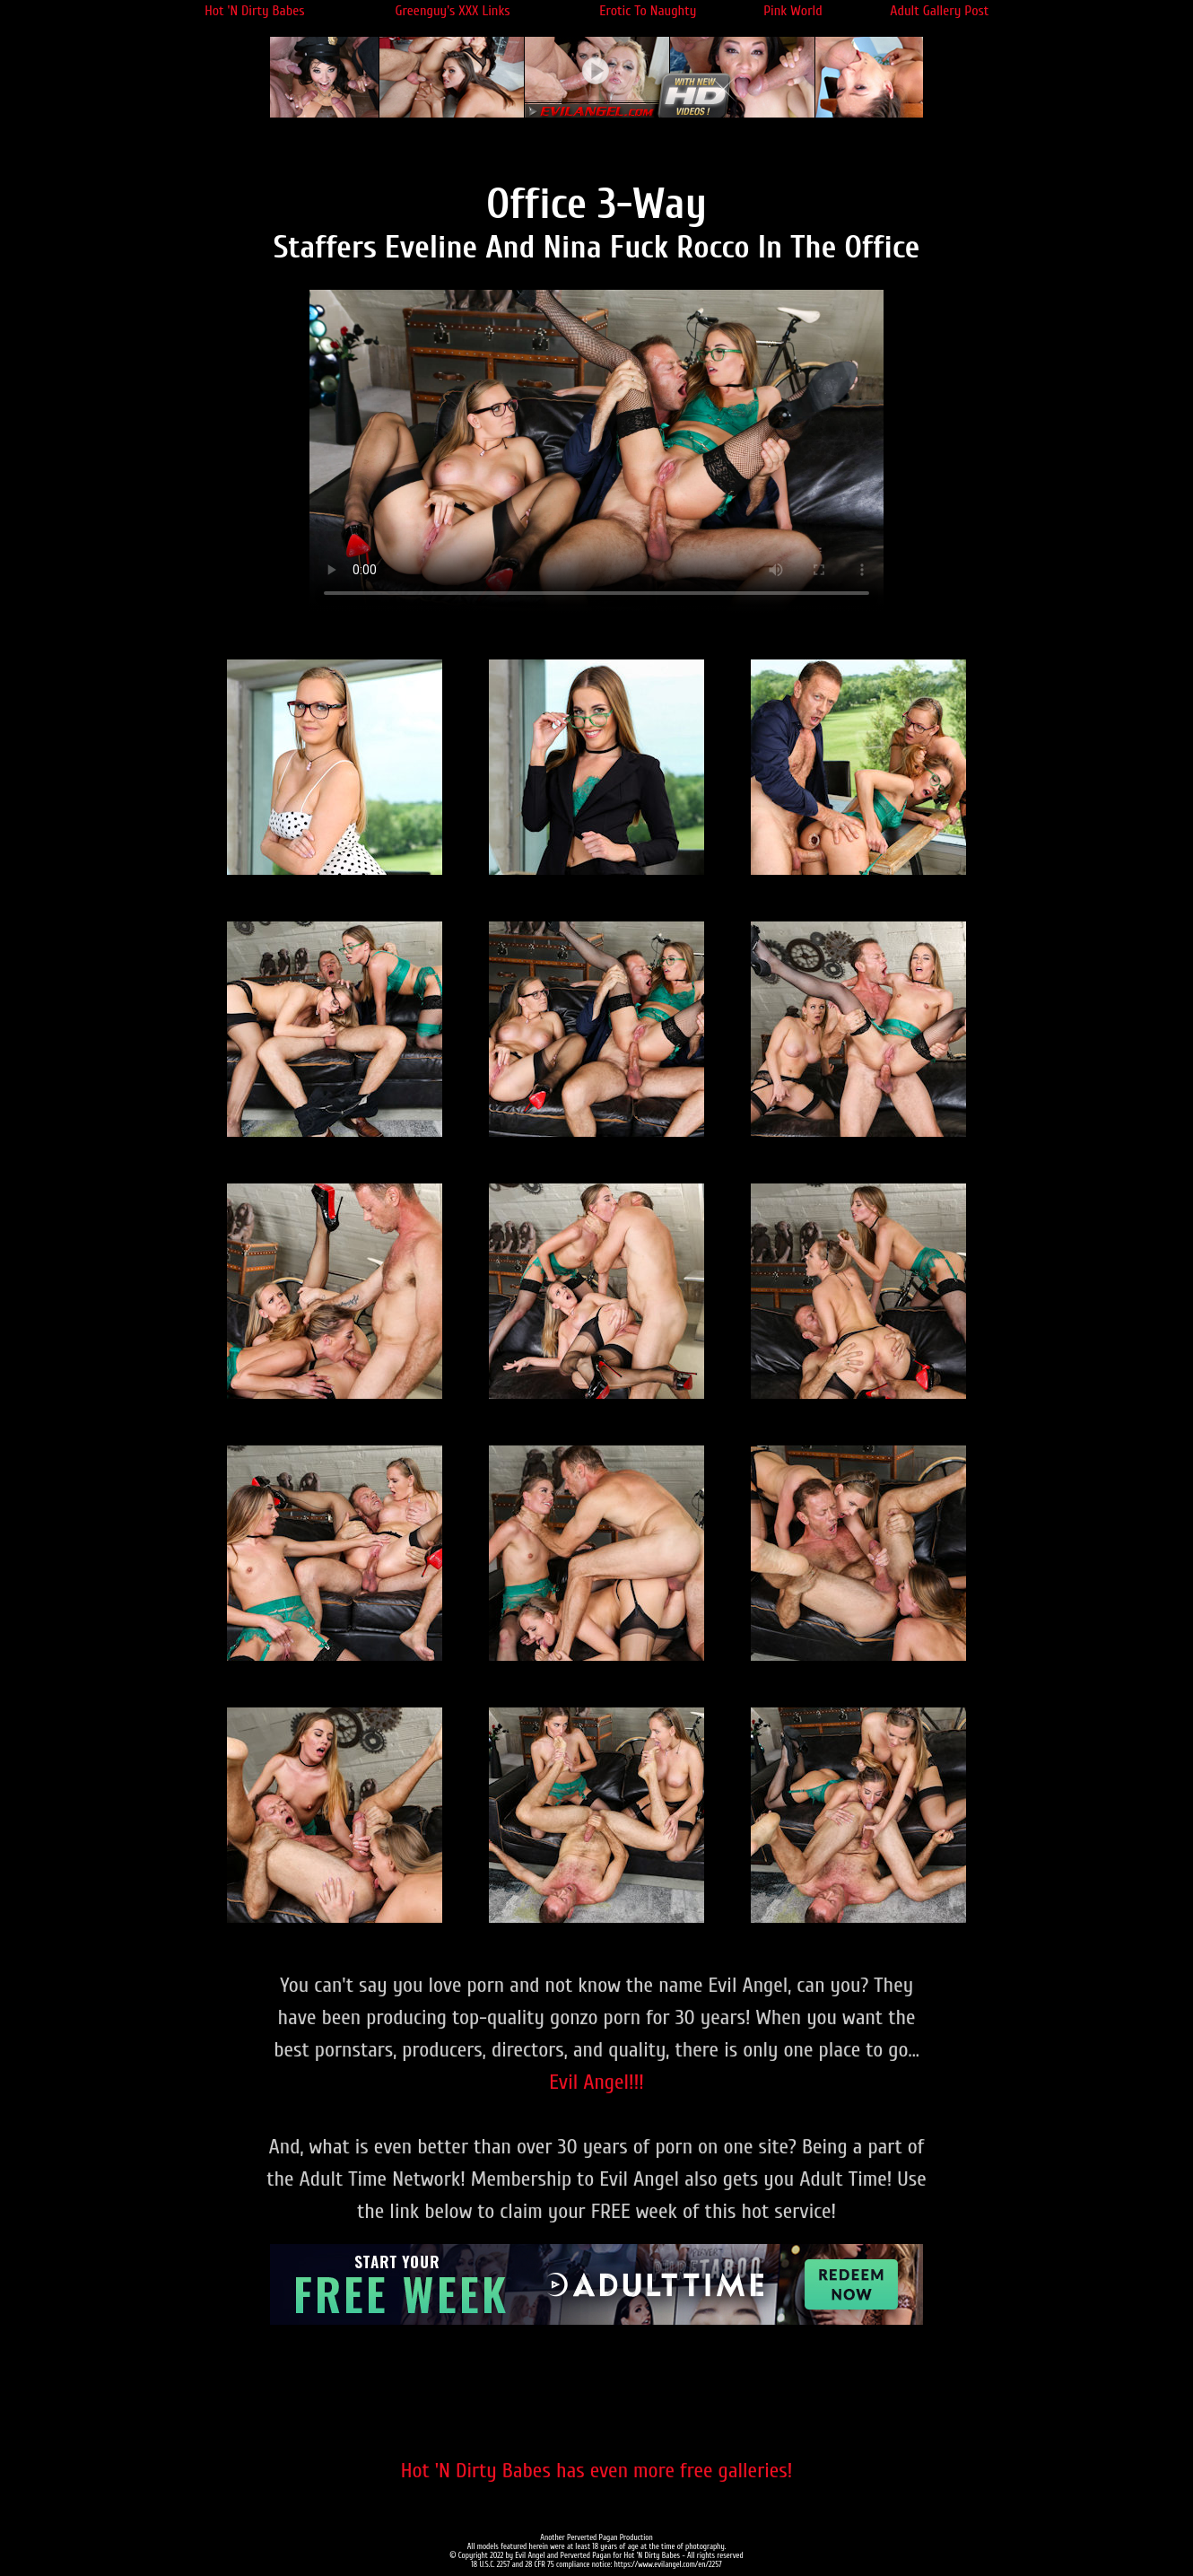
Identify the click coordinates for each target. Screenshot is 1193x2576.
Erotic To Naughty (647, 11)
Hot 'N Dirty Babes (254, 11)
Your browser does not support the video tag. (596, 451)
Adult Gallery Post (939, 11)
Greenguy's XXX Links (453, 11)
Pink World (793, 11)
